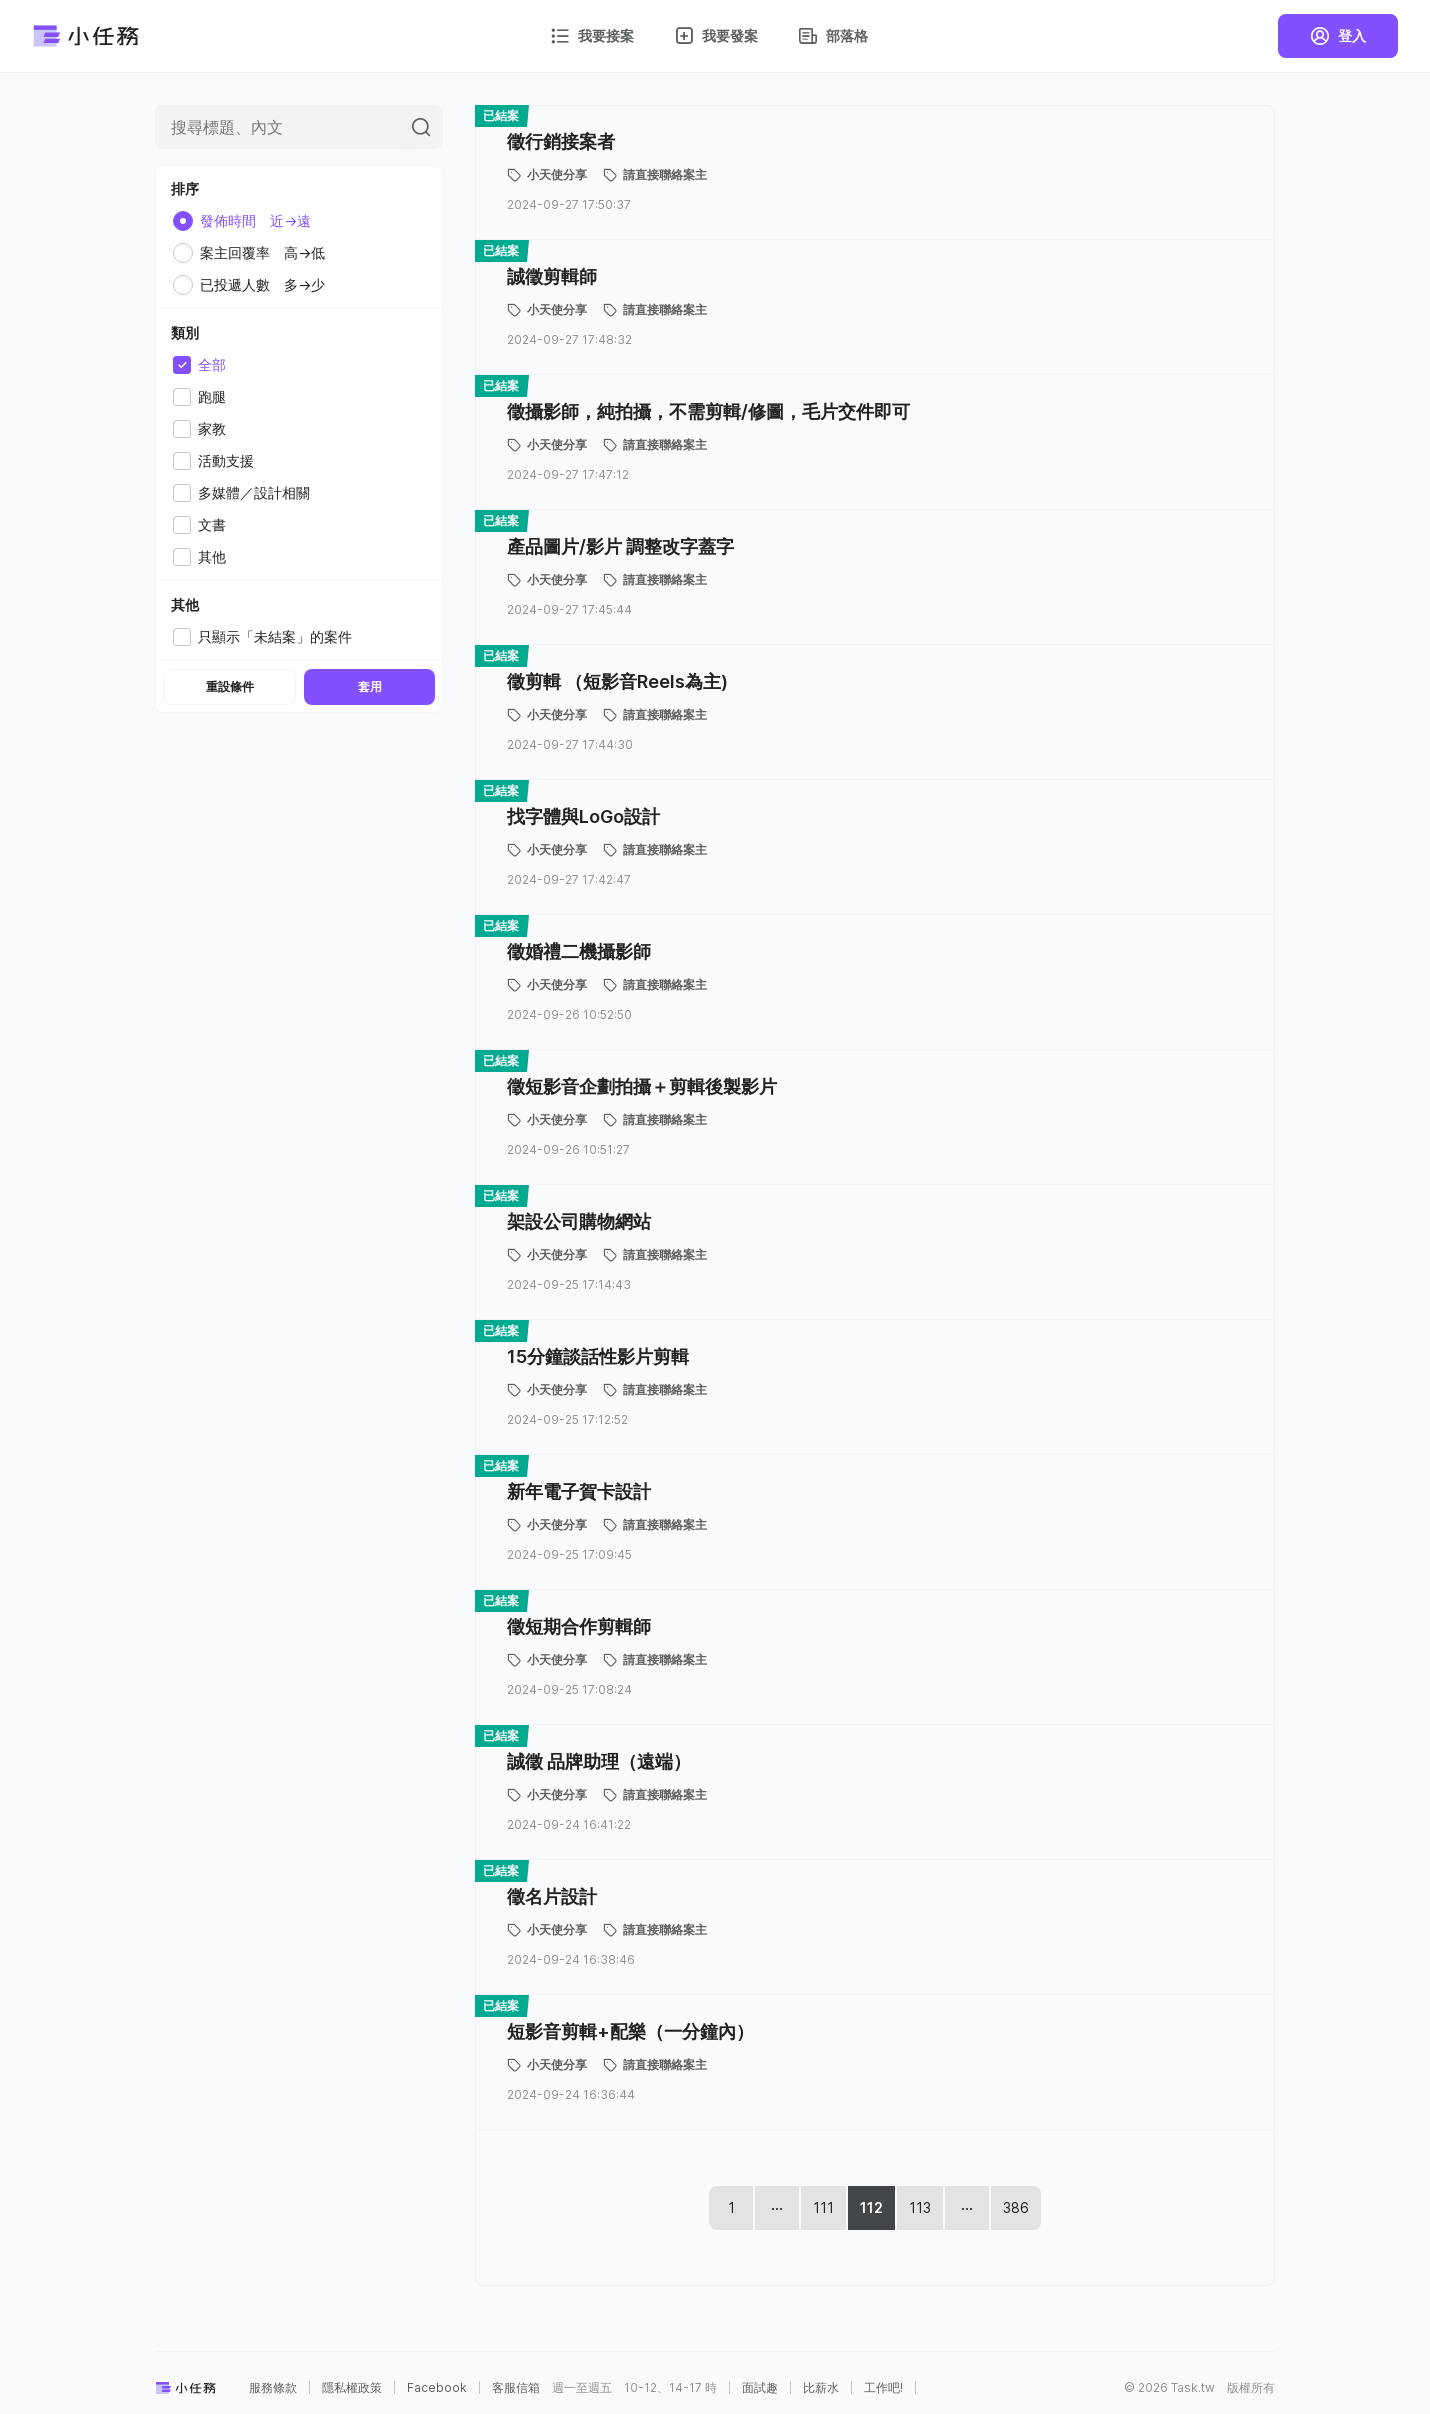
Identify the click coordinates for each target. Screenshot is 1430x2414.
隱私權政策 (352, 2388)
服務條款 (273, 2388)
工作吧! (883, 2388)
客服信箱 (516, 2388)
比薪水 (821, 2388)
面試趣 (760, 2388)
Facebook (437, 2388)
